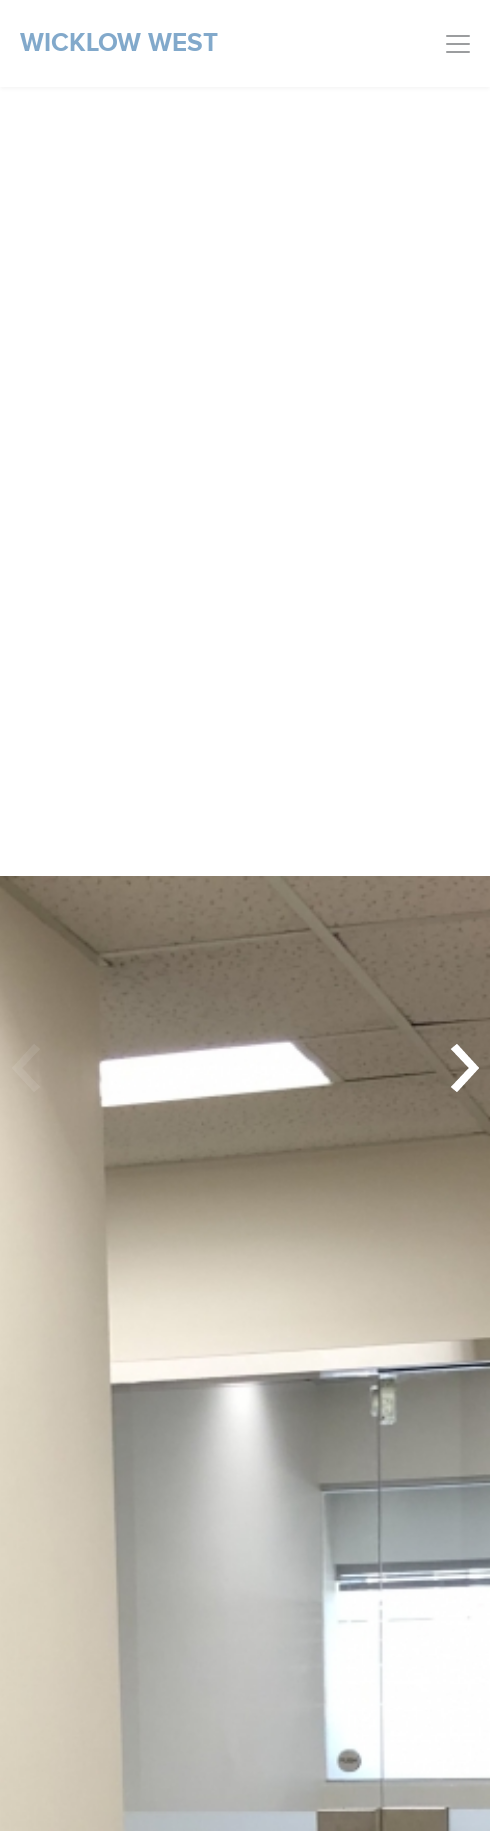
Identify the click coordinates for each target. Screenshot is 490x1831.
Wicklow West (119, 43)
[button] (460, 1068)
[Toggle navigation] (458, 44)
